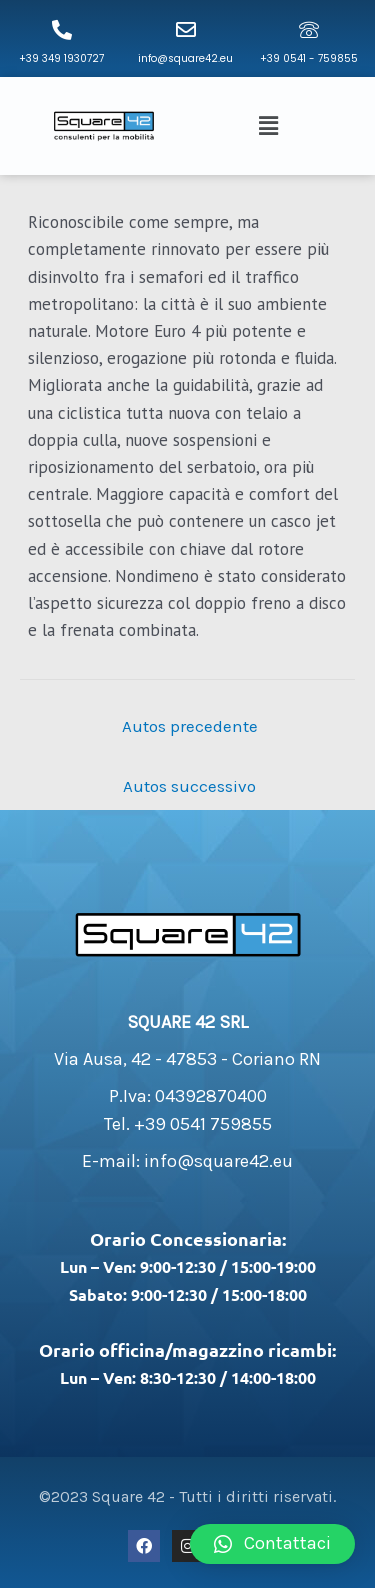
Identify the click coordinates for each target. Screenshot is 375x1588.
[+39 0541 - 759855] (309, 30)
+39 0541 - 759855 (309, 58)
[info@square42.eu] (186, 30)
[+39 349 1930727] (62, 30)
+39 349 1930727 (61, 58)
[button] (271, 126)
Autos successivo (189, 786)
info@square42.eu (185, 58)
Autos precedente (190, 726)
